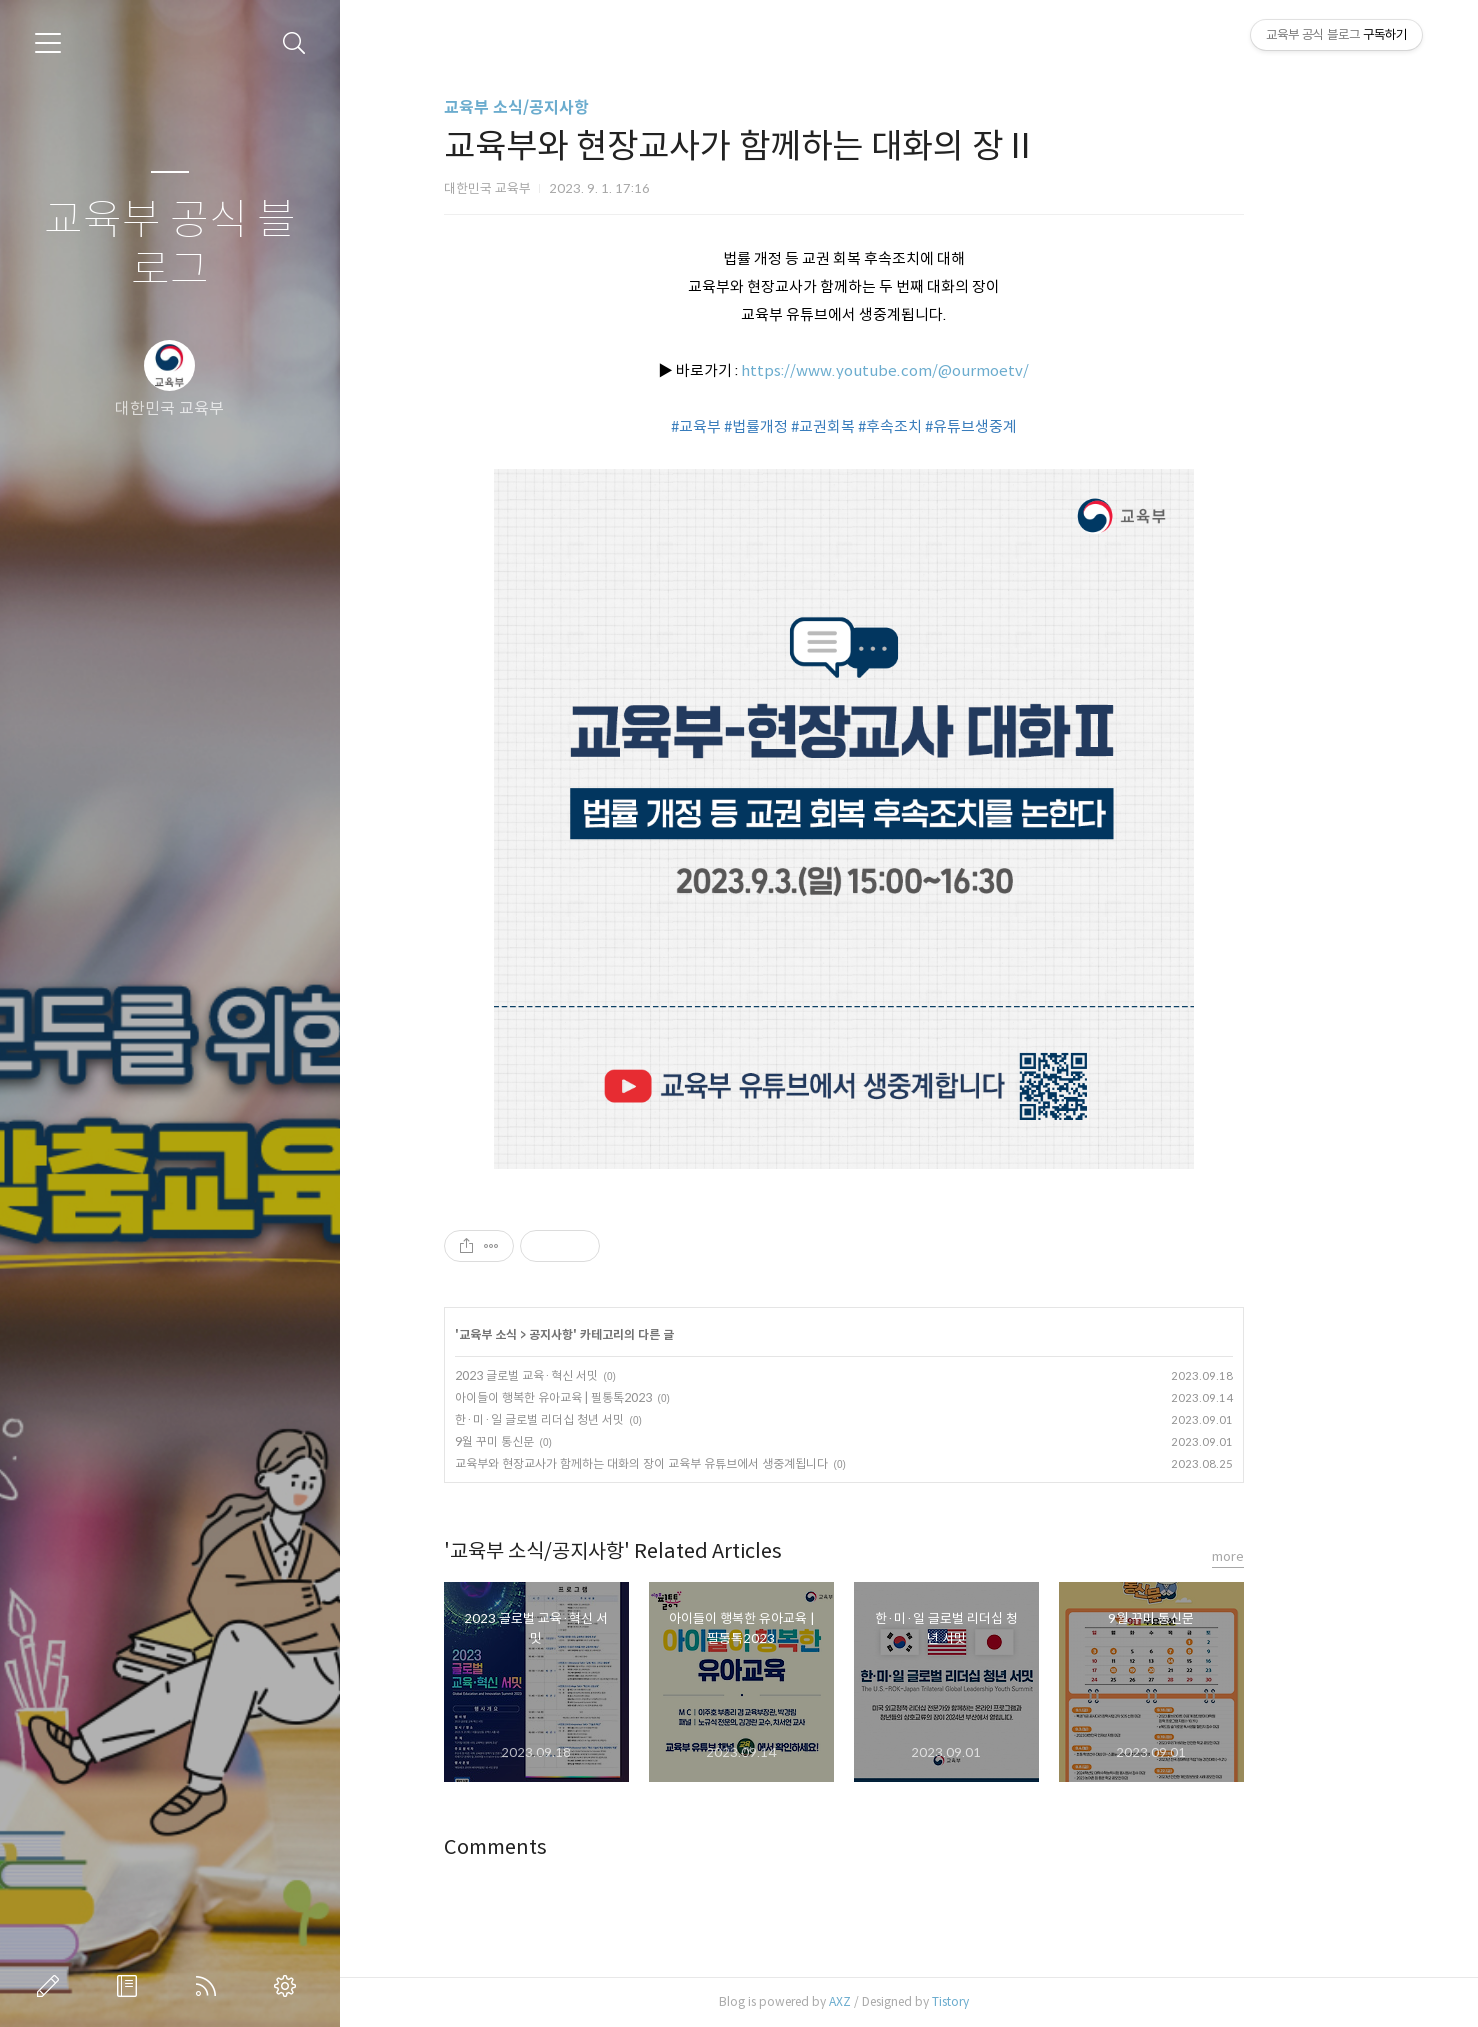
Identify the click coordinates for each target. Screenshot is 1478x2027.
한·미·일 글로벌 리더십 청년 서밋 (604, 1419)
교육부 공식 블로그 (170, 245)
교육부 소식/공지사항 (581, 107)
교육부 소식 (553, 1334)
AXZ (905, 2001)
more (1293, 1556)
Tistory (1015, 2001)
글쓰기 (52, 1986)
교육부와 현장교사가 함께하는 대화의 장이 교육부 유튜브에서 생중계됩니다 (706, 1463)
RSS (210, 1986)
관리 (289, 1986)
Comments (560, 1847)
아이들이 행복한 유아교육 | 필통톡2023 (618, 1397)
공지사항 (616, 1334)
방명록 (131, 1986)
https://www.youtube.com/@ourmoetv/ (950, 370)
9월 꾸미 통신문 (559, 1441)
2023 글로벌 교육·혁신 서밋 (591, 1375)
